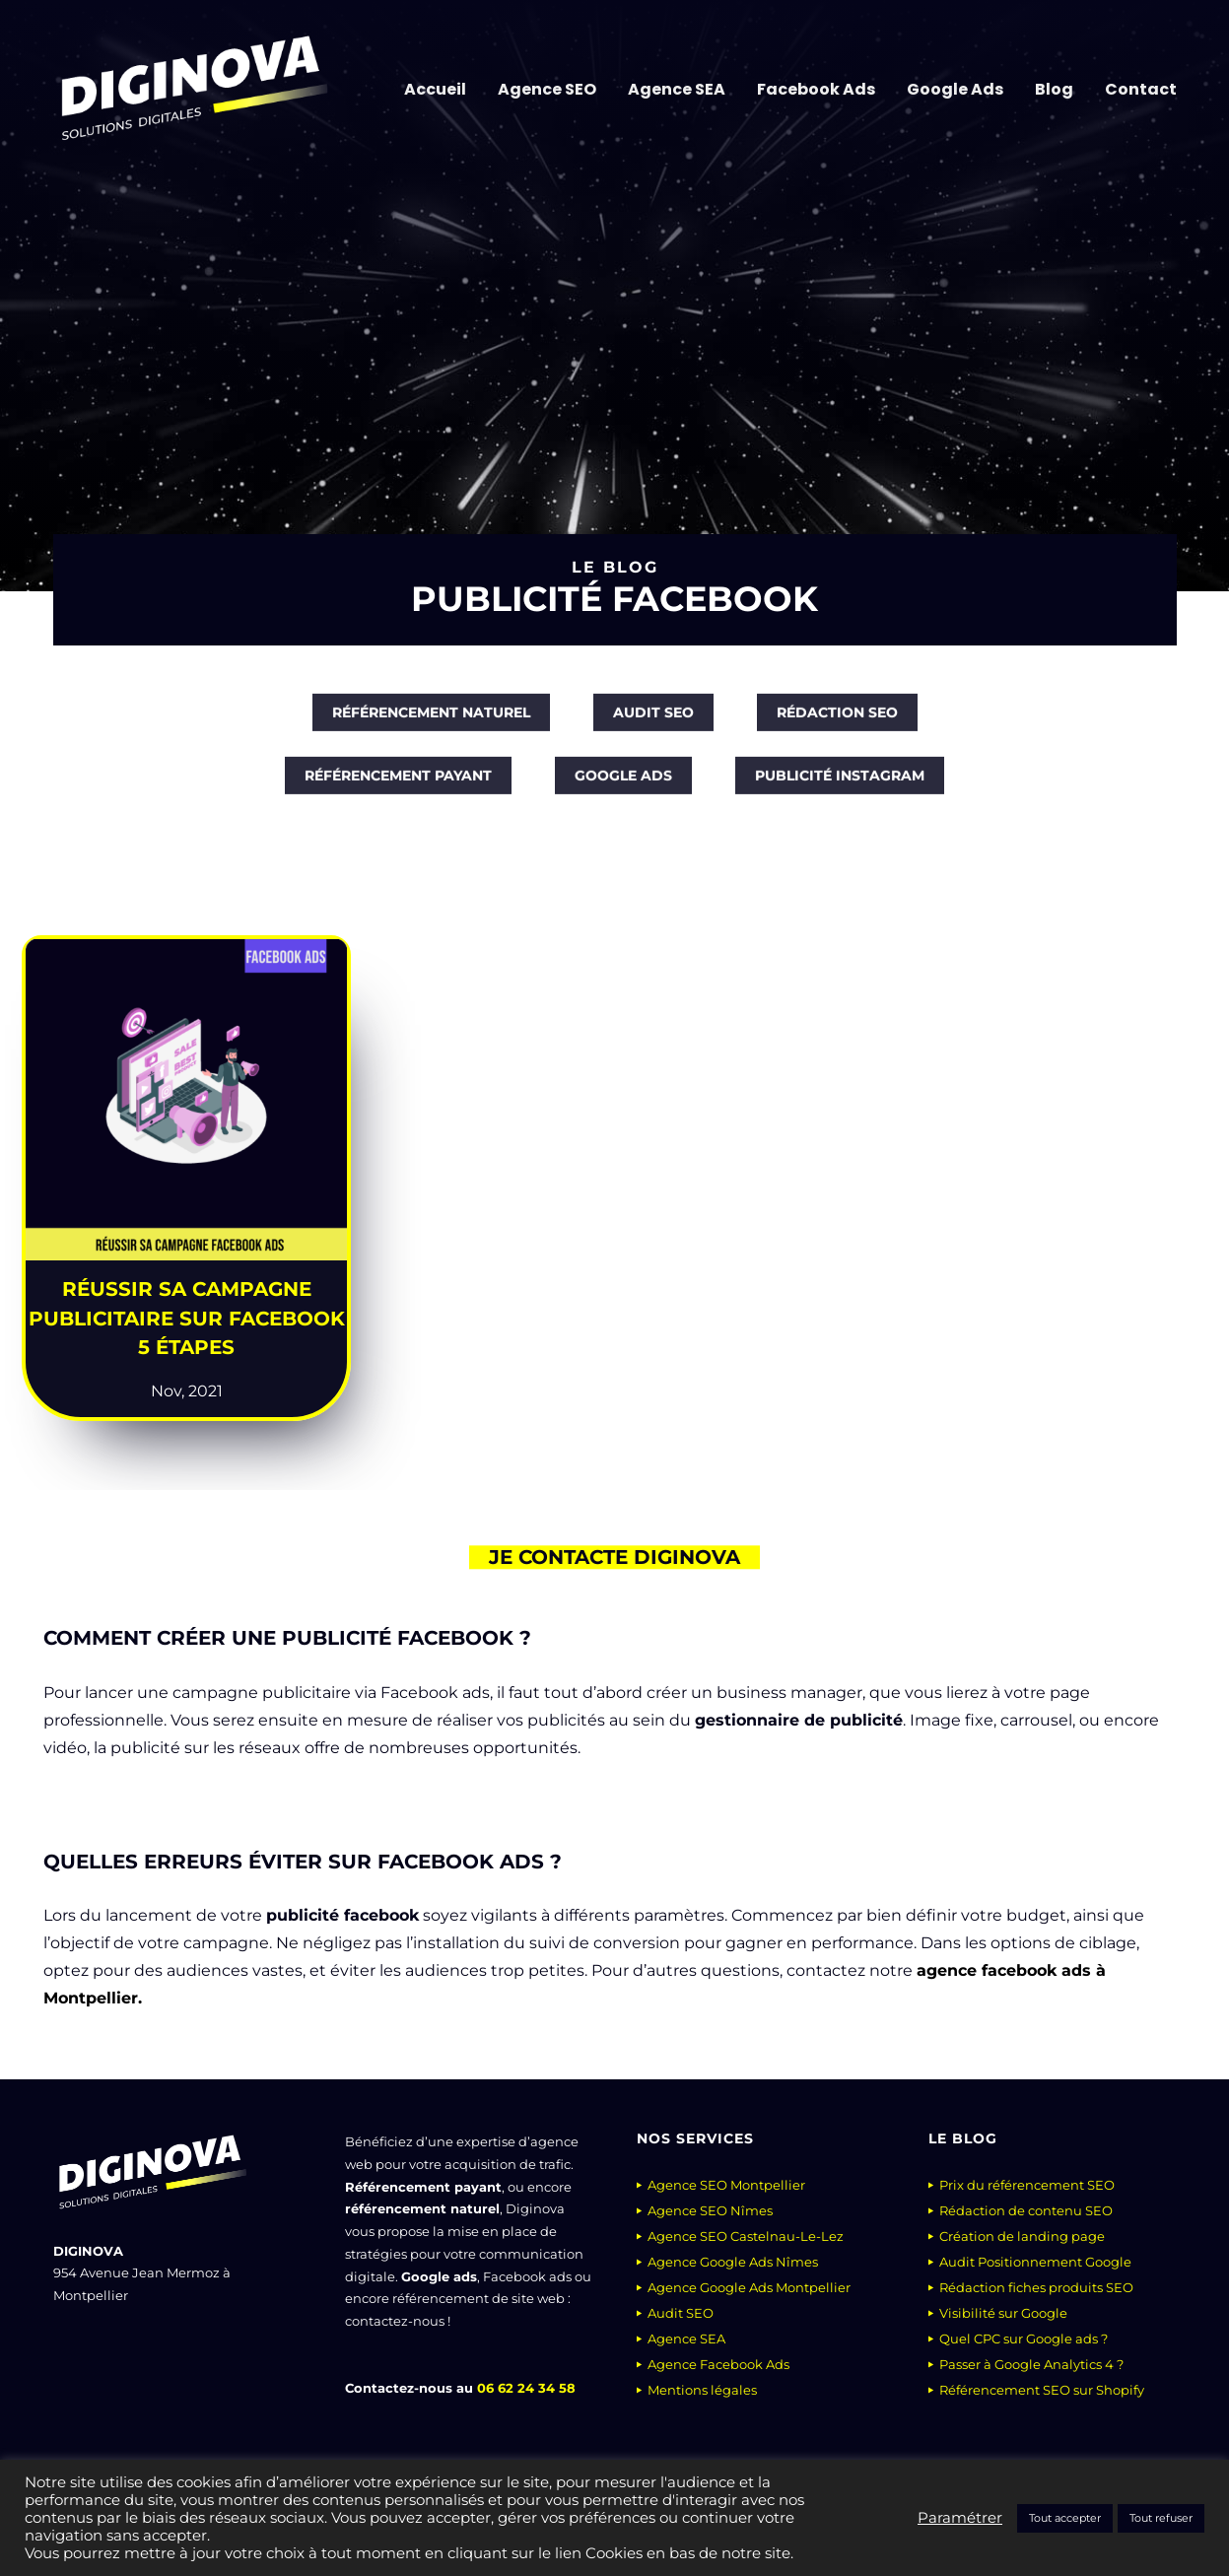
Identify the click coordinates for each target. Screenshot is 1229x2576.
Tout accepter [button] (1065, 2518)
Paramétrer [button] (960, 2518)
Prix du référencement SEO (1027, 2185)
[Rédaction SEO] (837, 725)
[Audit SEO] (653, 725)
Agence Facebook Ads (718, 2364)
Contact (1141, 89)
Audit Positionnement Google (1035, 2262)
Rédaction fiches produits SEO (1036, 2287)
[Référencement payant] (398, 788)
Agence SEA (676, 89)
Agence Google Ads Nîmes (733, 2262)
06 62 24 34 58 (526, 2388)
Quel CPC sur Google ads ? (1023, 2338)
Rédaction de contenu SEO (1026, 2210)
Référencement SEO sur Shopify (1041, 2390)
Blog (1054, 89)
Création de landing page (1022, 2236)
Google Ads (955, 89)
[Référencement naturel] (431, 725)
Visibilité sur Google (1003, 2313)
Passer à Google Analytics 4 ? (1031, 2364)
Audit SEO (681, 2313)
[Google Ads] (623, 788)
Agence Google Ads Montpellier (749, 2287)
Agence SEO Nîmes (710, 2210)
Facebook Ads (816, 89)
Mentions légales (702, 2390)
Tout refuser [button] (1161, 2518)
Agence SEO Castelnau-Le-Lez (746, 2236)
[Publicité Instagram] (839, 788)
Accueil (435, 89)
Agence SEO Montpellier (726, 2185)
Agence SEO (547, 89)
